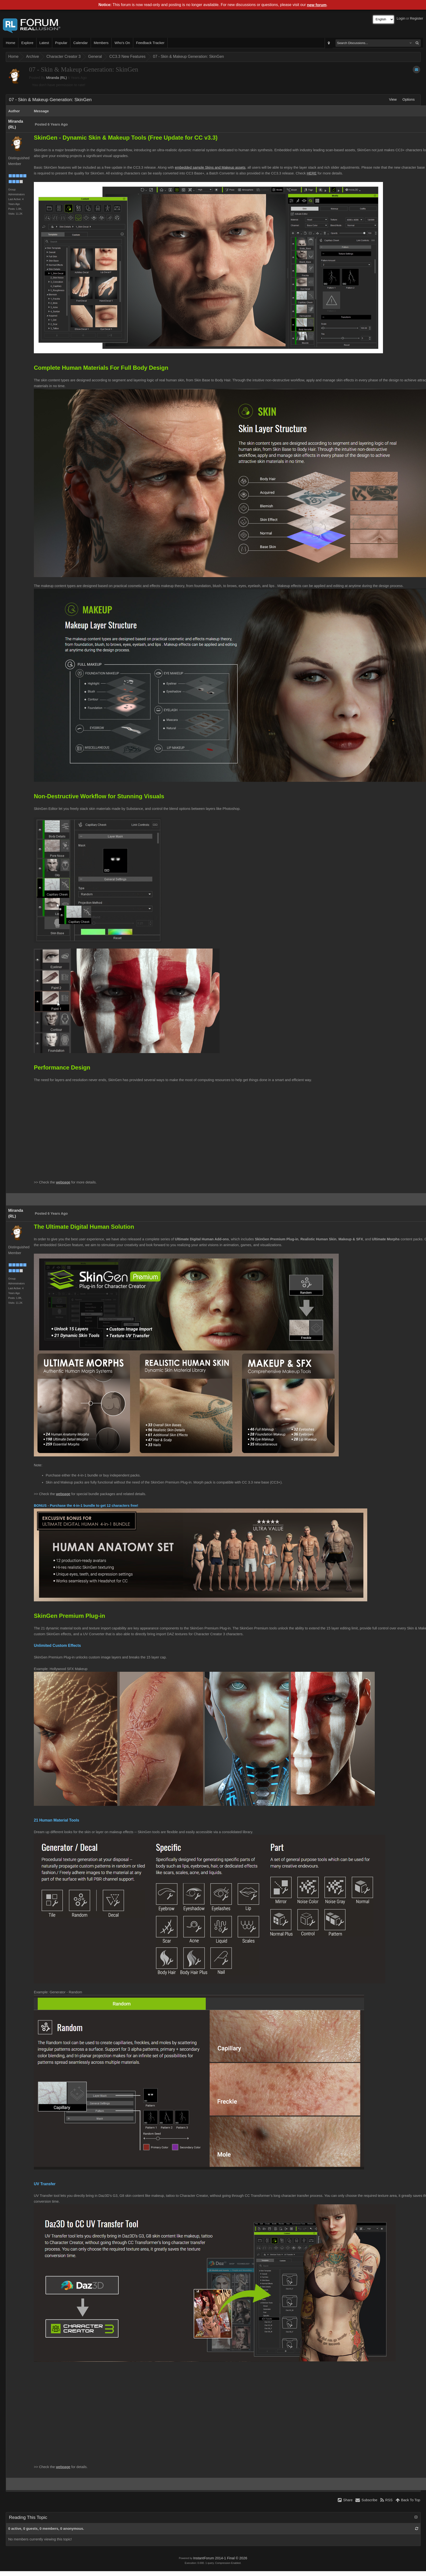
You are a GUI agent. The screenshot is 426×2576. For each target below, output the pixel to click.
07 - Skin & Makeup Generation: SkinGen (188, 56)
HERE (312, 173)
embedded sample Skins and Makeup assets (210, 167)
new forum (317, 5)
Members (101, 43)
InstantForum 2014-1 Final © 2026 (220, 2558)
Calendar (80, 43)
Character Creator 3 (63, 56)
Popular (61, 43)
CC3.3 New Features (127, 56)
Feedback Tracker (150, 43)
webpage (63, 1182)
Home (10, 43)
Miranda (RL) (56, 78)
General (95, 56)
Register (416, 18)
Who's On (122, 43)
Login (401, 18)
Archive (32, 56)
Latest (44, 43)
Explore (27, 43)
